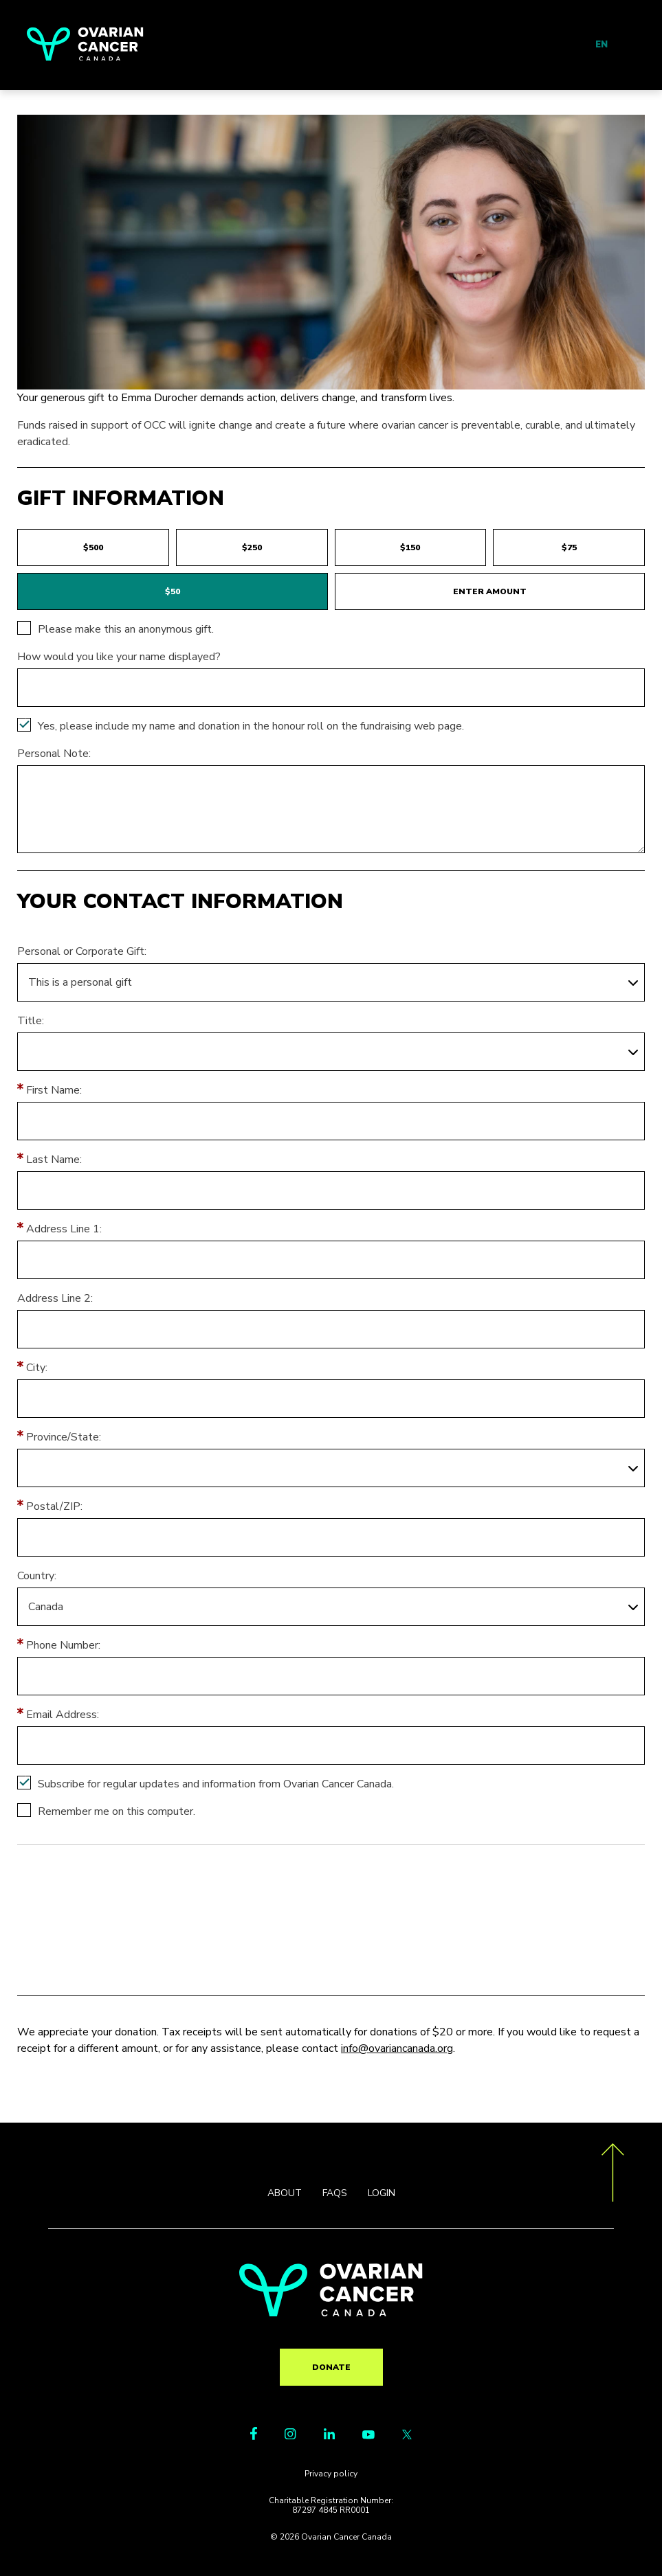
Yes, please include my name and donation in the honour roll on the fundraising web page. (251, 726)
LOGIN (381, 2193)
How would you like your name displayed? (119, 656)
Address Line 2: (55, 1298)
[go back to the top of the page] (613, 2174)
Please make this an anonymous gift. (126, 629)
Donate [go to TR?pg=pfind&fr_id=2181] (331, 2367)
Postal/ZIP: (54, 1506)
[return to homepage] (331, 2312)
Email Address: (62, 1714)
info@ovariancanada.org (397, 2048)
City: (36, 1367)
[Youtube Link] (368, 2435)
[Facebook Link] (253, 2436)
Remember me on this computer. (116, 1811)
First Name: (54, 1090)
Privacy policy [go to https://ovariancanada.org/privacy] (331, 2473)
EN (601, 44)
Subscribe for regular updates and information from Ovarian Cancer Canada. (216, 1784)
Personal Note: (54, 753)
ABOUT (284, 2193)
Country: (36, 1575)
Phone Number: (63, 1645)
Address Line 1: (64, 1228)
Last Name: (54, 1159)
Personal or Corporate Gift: (81, 951)
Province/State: (63, 1437)
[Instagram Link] (290, 2435)
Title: (30, 1020)
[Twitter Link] (407, 2435)
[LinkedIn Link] (329, 2435)
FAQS (334, 2193)
